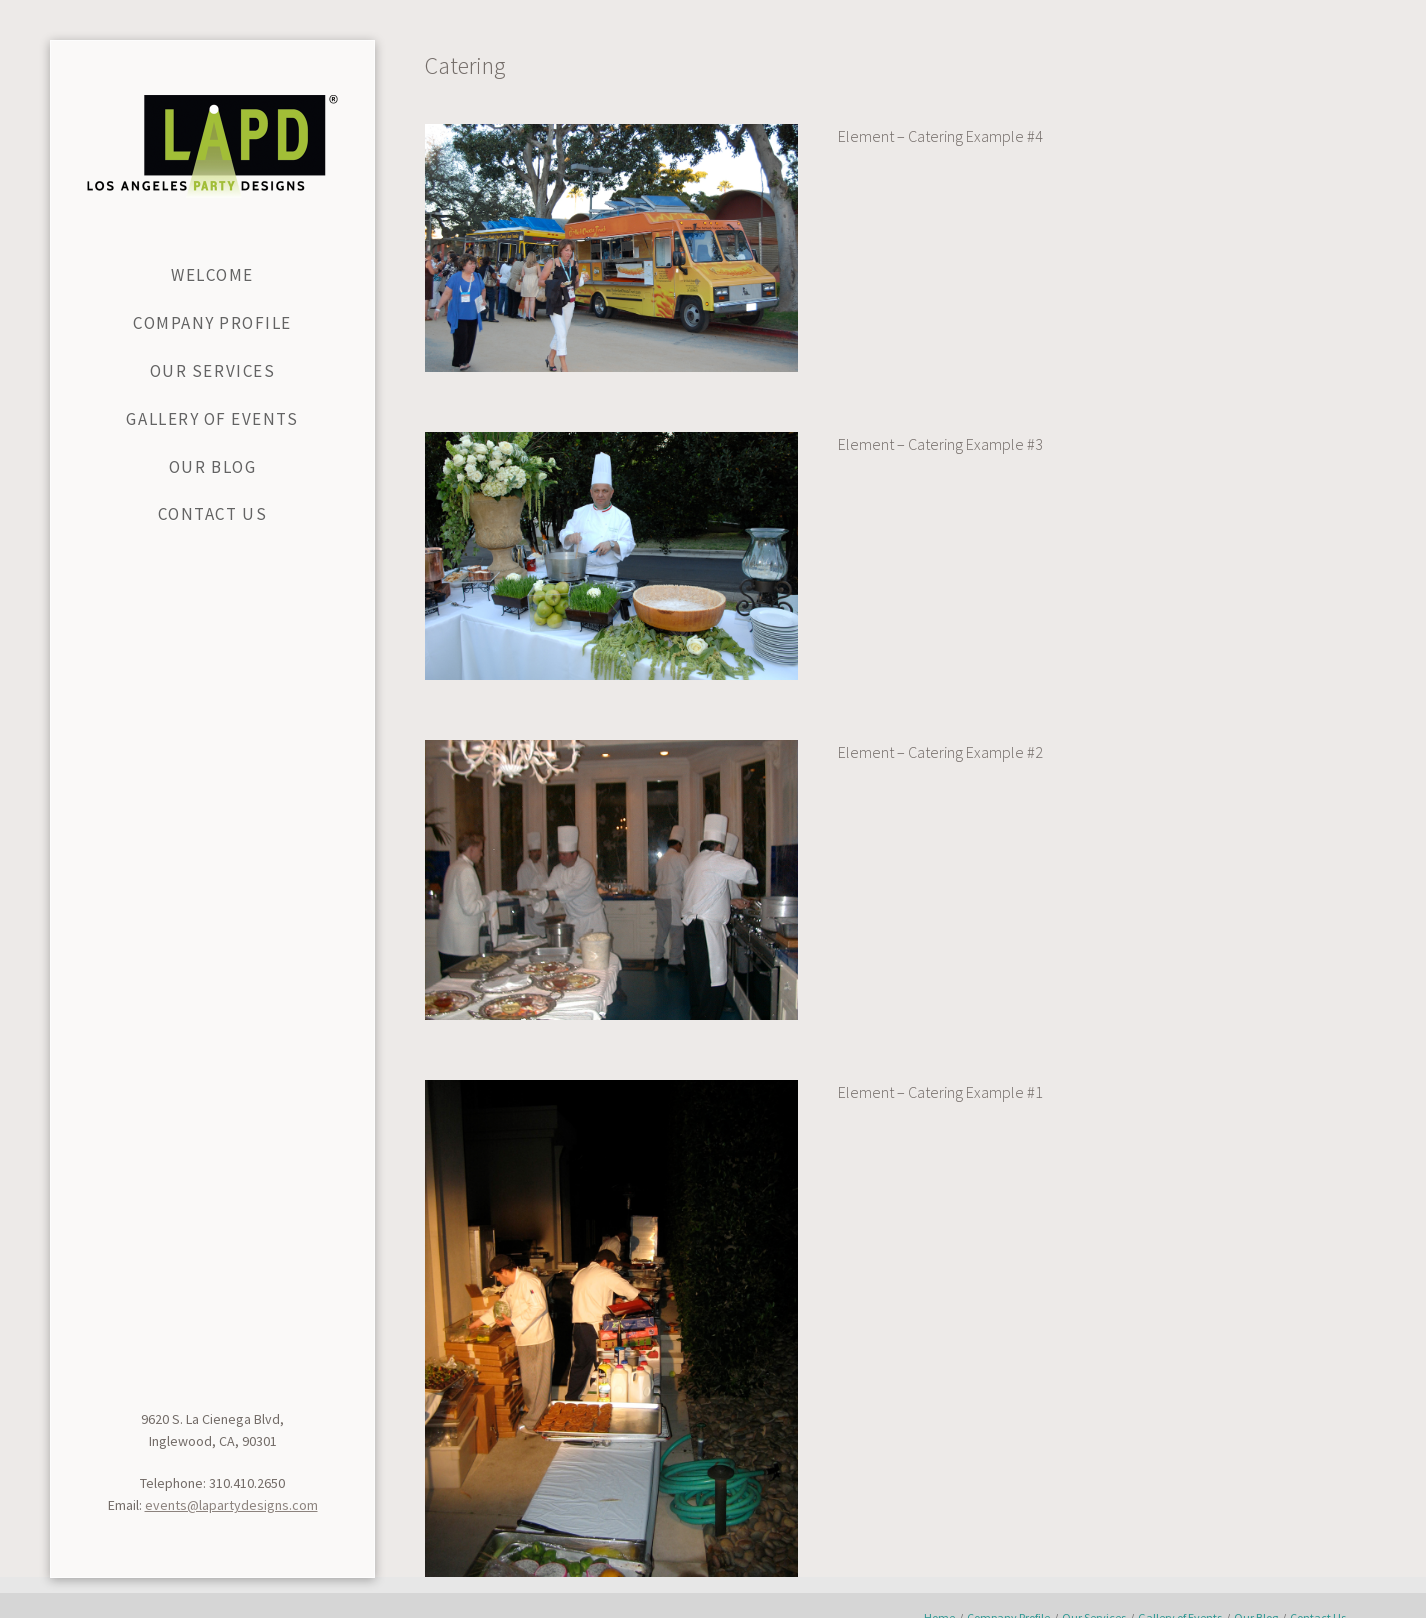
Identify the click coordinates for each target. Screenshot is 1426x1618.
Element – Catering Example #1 (940, 1092)
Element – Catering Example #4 (940, 136)
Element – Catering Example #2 (940, 752)
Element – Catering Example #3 (940, 444)
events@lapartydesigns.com (231, 1505)
